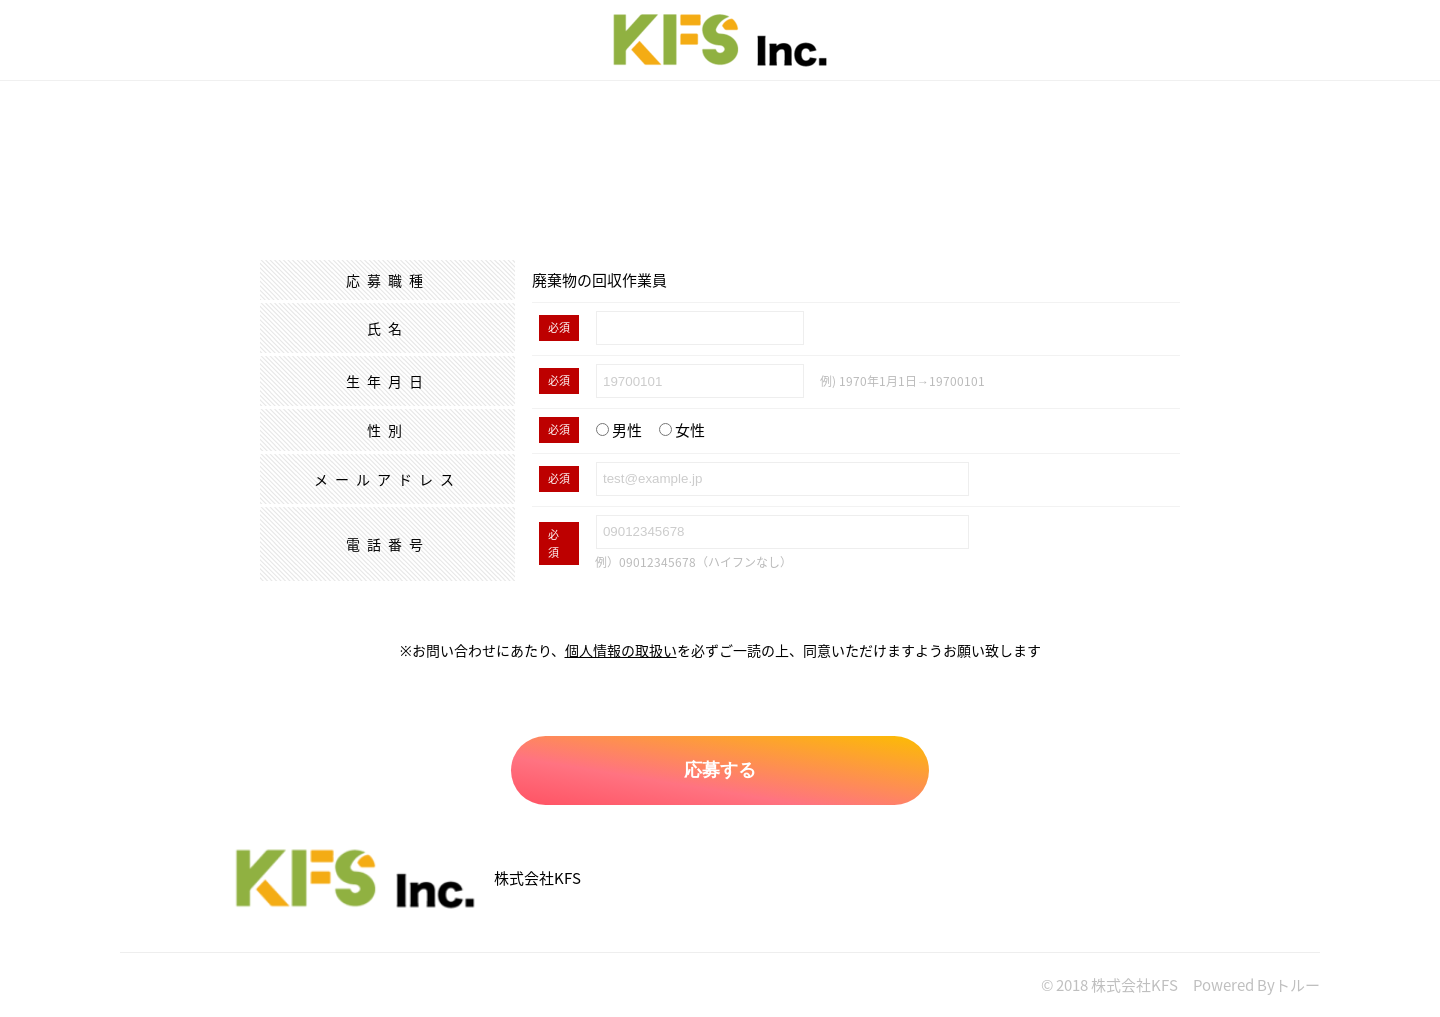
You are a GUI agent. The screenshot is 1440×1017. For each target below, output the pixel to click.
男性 (619, 430)
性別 (388, 430)
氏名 (388, 328)
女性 (682, 430)
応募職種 (388, 280)
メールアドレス (387, 479)
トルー (1297, 985)
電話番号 (388, 544)
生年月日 (388, 381)
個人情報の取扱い (621, 650)
